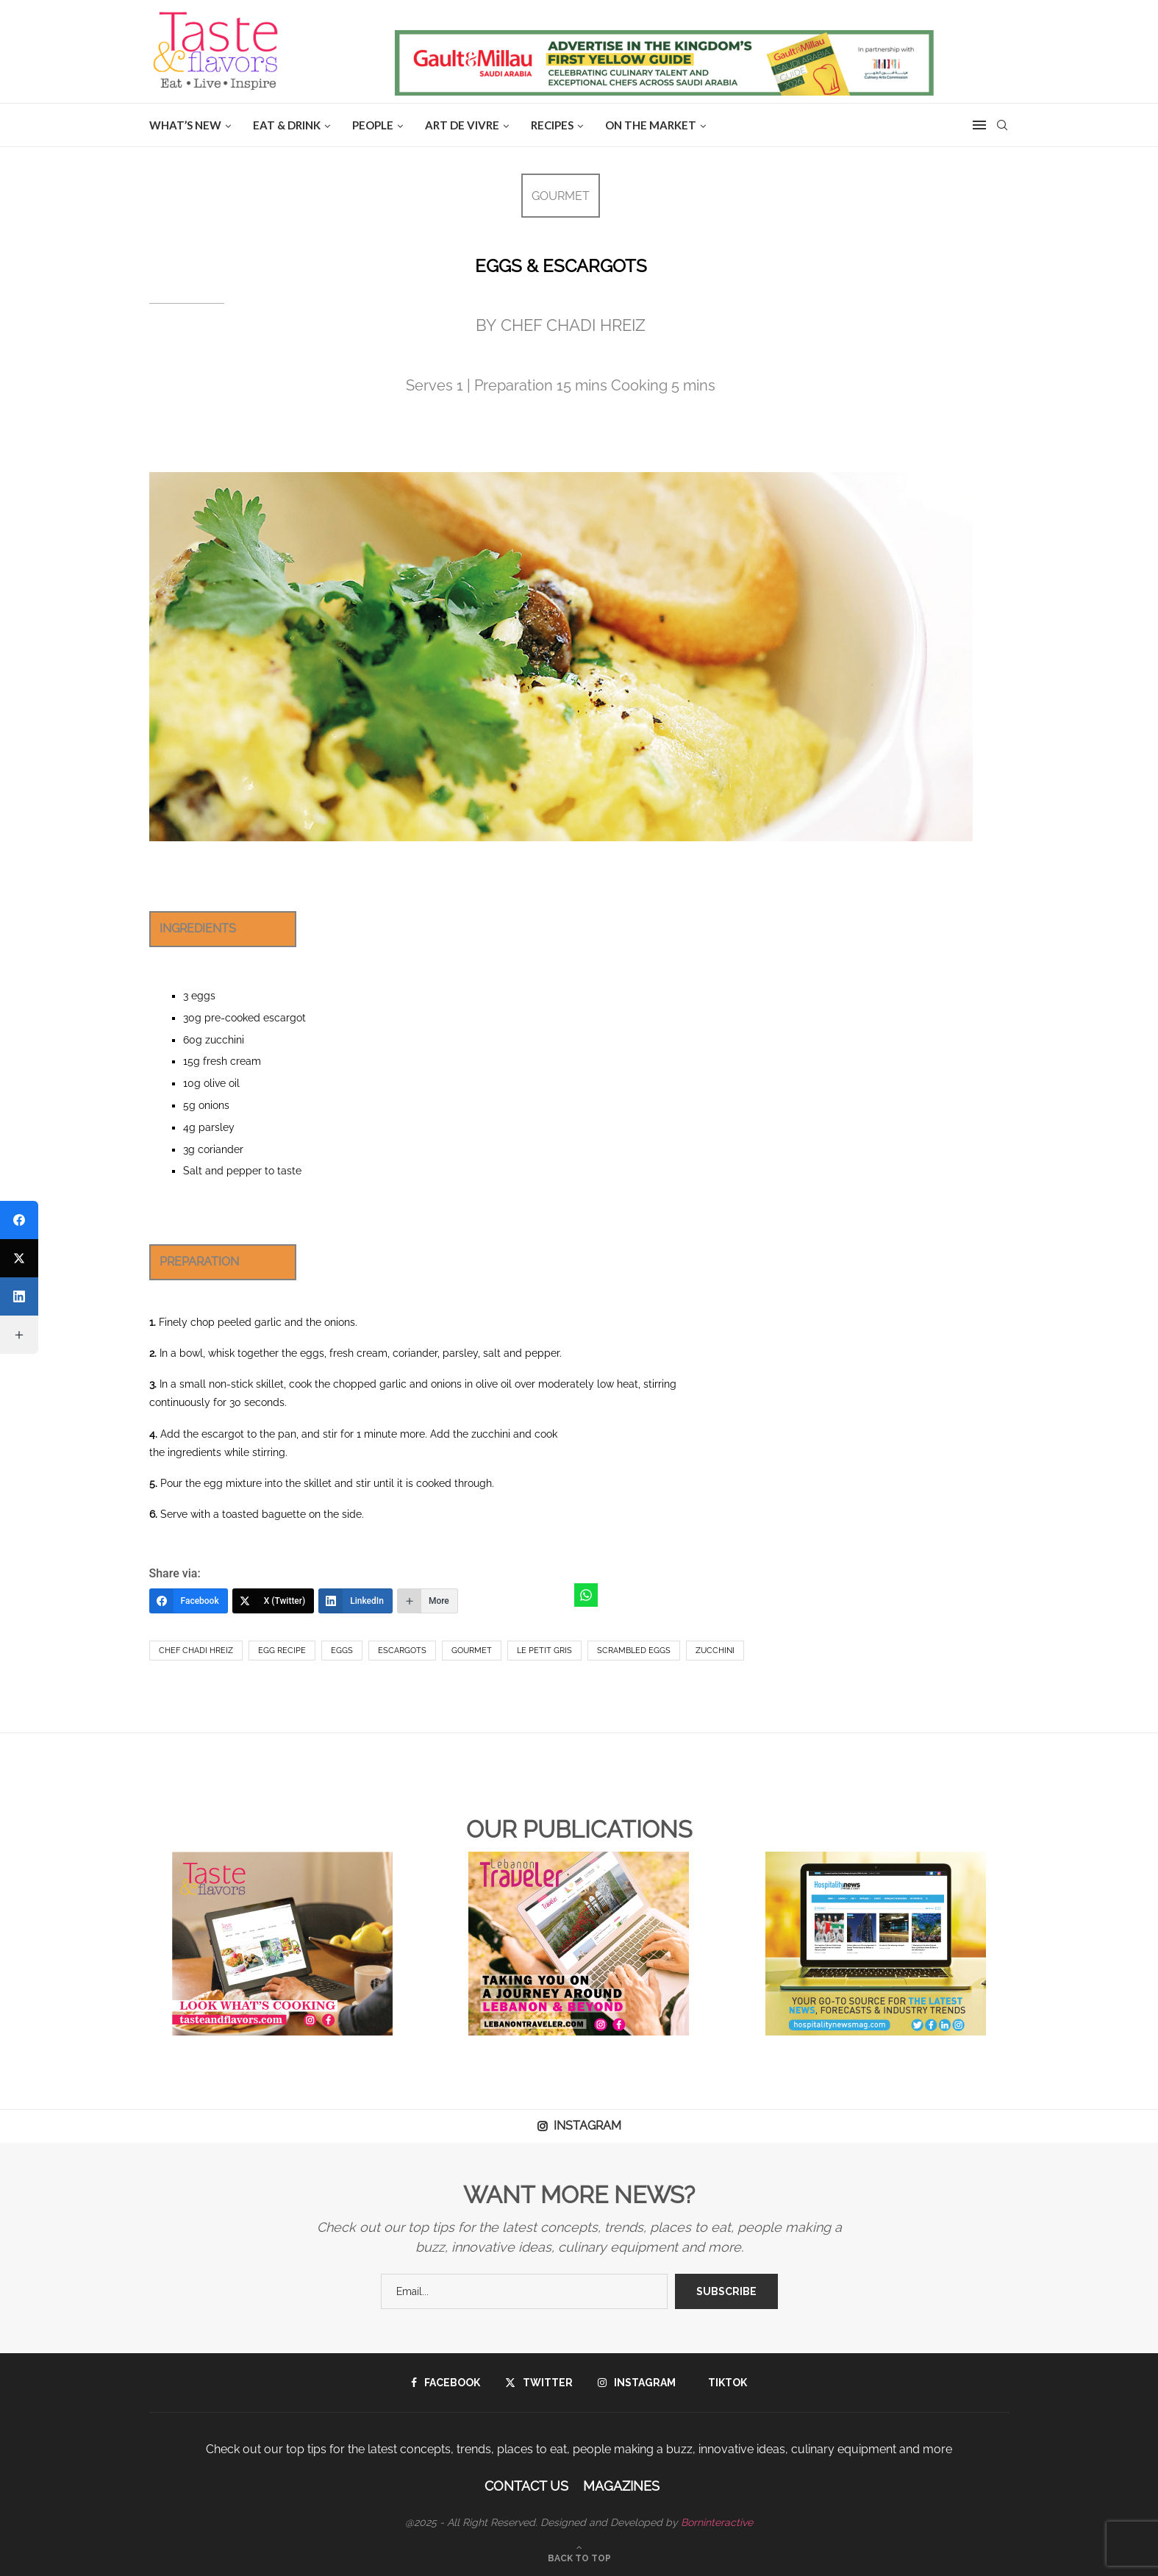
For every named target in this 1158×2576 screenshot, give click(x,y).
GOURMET (561, 196)
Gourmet (471, 1650)
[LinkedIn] (355, 1600)
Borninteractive (717, 2522)
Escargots (402, 1650)
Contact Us (526, 2486)
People (372, 125)
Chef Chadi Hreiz (196, 1650)
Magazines (621, 2486)
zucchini (715, 1650)
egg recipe (282, 1650)
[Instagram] (637, 2382)
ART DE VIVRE (462, 125)
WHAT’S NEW (185, 125)
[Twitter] (539, 2382)
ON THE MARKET (650, 125)
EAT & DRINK (287, 125)
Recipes (552, 125)
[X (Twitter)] (273, 1600)
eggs (342, 1650)
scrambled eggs (634, 1650)
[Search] (1002, 125)
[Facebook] (188, 1600)
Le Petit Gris (544, 1650)
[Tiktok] (724, 2382)
